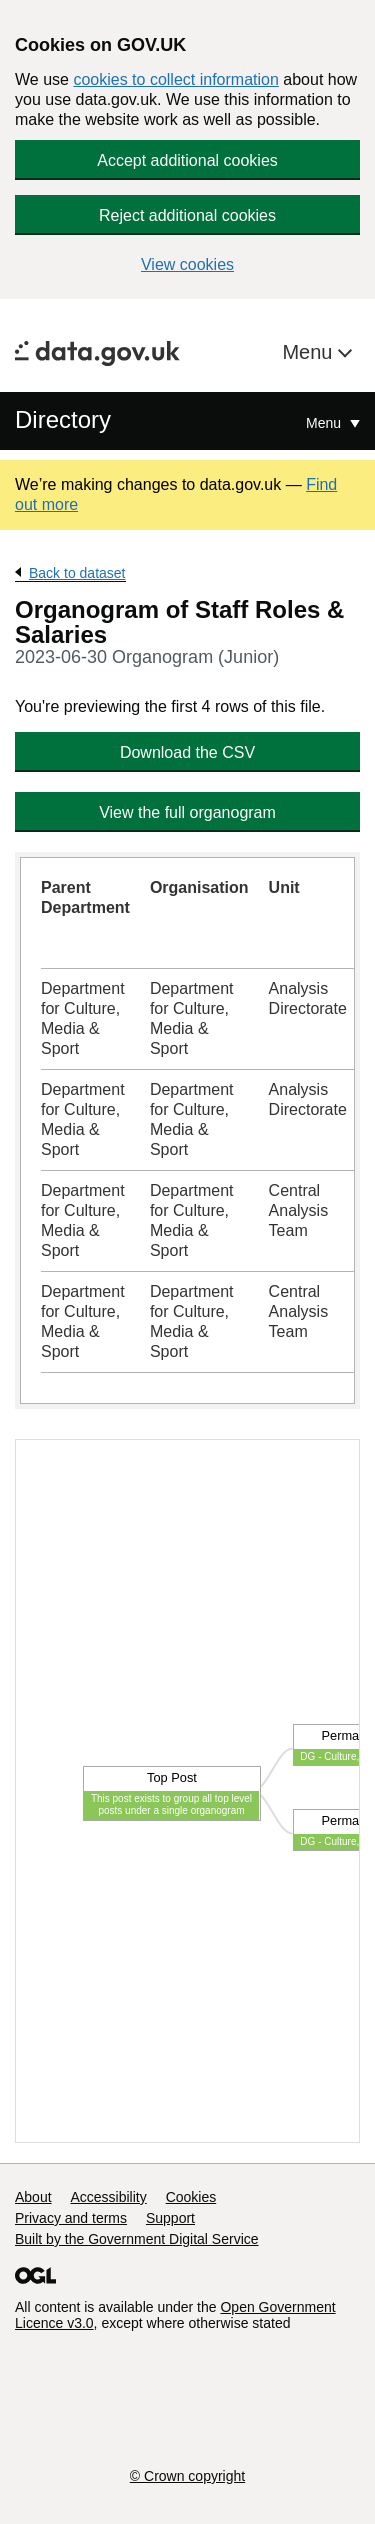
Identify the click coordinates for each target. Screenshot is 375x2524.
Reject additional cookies (187, 215)
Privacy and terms (71, 2218)
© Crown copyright (187, 2476)
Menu (310, 352)
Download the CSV (187, 752)
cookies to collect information (175, 79)
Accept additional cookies (187, 160)
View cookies (187, 264)
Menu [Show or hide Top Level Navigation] (325, 423)
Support (170, 2218)
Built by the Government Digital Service (137, 2239)
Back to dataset (77, 573)
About (33, 2197)
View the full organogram (187, 812)
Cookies (191, 2197)
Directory (63, 419)
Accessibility (108, 2197)
